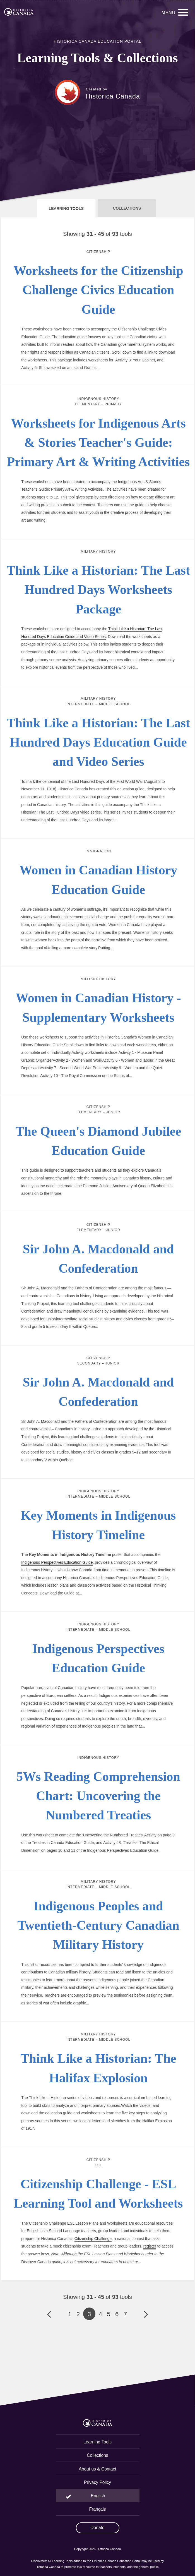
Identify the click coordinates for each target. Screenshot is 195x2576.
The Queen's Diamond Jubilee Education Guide (98, 1141)
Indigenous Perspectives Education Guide (57, 1562)
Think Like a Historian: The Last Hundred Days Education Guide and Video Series (98, 742)
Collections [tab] (127, 208)
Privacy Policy (97, 2482)
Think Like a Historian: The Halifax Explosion (98, 2068)
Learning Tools (97, 2442)
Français (97, 2509)
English (98, 2495)
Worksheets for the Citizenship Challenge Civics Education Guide (98, 289)
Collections (97, 2455)
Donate (97, 2527)
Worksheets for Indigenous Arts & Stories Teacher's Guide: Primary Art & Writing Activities (98, 442)
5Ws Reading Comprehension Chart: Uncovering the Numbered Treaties (98, 1795)
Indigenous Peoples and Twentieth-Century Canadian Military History (98, 1925)
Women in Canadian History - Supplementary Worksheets (98, 1007)
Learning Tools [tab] (66, 208)
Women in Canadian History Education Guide (98, 879)
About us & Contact (97, 2469)
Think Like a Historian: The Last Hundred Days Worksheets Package (98, 589)
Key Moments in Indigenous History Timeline (98, 1525)
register (149, 2246)
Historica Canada (113, 96)
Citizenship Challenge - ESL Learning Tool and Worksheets (98, 2193)
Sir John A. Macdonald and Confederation (98, 1258)
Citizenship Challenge (93, 2239)
